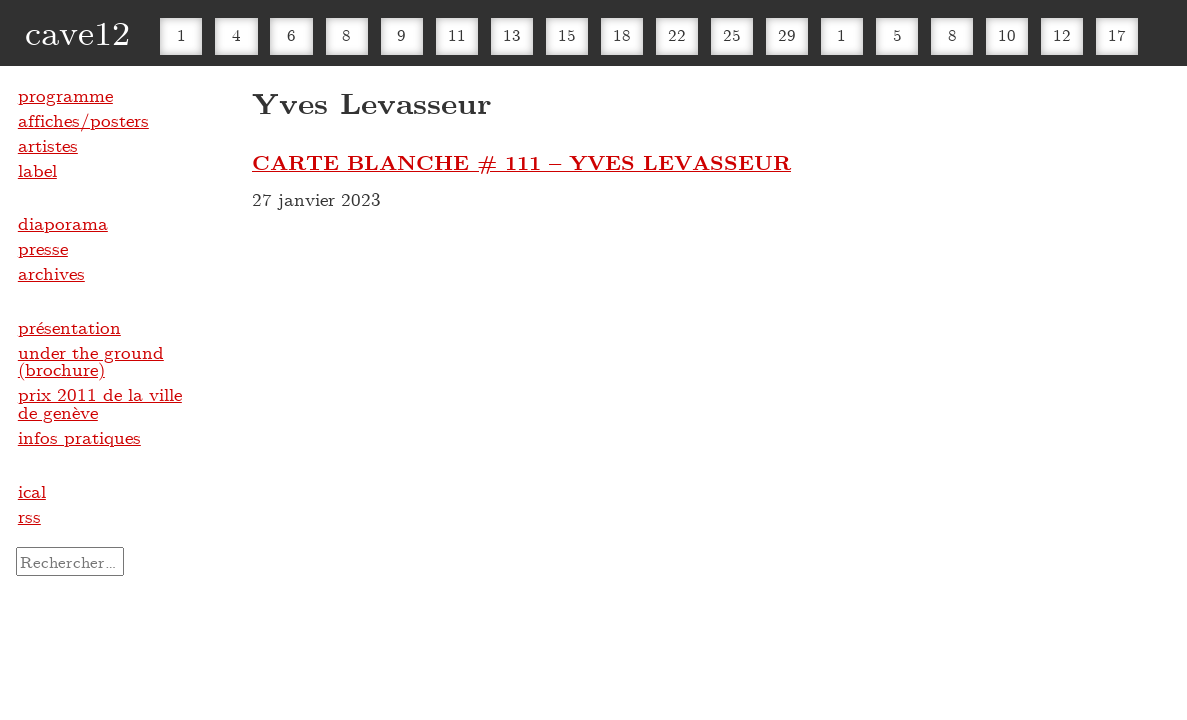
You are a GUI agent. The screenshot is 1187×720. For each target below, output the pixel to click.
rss (29, 516)
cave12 (77, 31)
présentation (69, 327)
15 (567, 34)
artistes (48, 145)
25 (732, 34)
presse (43, 248)
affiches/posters (83, 120)
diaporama (63, 223)
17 (1117, 34)
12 (1062, 34)
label (37, 170)
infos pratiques (79, 437)
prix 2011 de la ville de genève (100, 403)
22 (677, 34)
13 (512, 34)
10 (1007, 34)
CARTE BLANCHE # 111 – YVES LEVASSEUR (521, 162)
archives (51, 273)
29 (787, 34)
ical (32, 491)
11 (457, 34)
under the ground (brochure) (91, 361)
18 (622, 34)
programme (65, 95)
